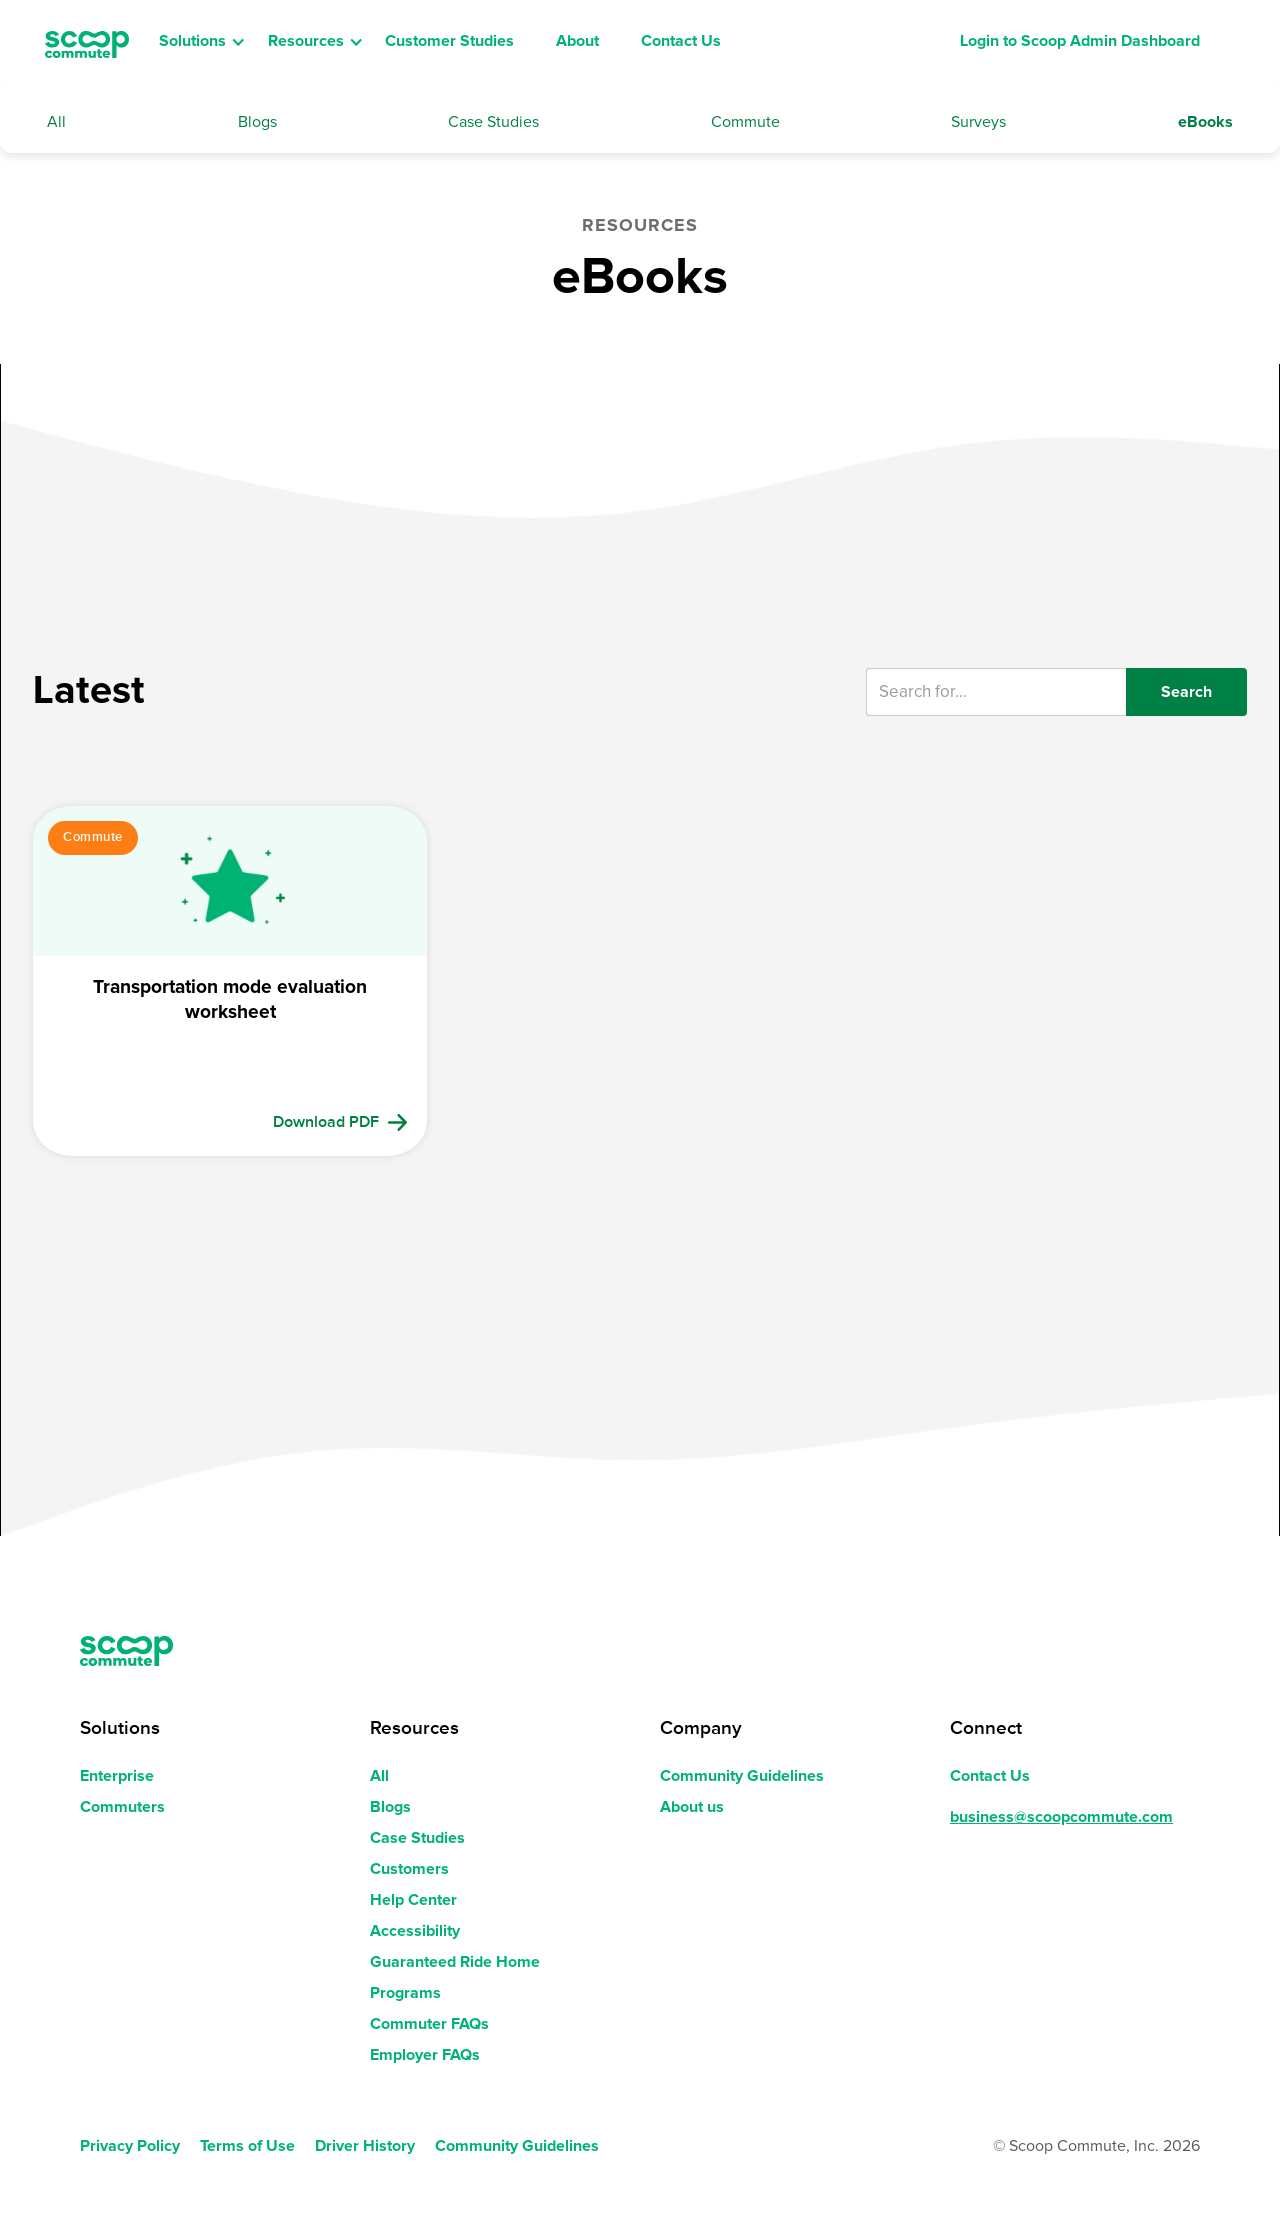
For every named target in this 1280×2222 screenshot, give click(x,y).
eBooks (1205, 122)
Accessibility (415, 1931)
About (577, 41)
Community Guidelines (742, 1776)
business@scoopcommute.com (1061, 1817)
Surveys (978, 122)
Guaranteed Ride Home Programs (455, 1977)
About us (692, 1807)
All (56, 122)
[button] (204, 42)
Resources (306, 41)
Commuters (122, 1807)
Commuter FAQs (429, 2024)
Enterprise (117, 1776)
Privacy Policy (130, 2146)
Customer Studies (449, 41)
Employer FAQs (425, 2055)
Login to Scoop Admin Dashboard (1080, 41)
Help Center (413, 1900)
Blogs (257, 122)
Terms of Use (247, 2146)
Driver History (365, 2146)
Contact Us (681, 41)
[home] (87, 42)
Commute (745, 122)
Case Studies (493, 122)
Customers (409, 1869)
